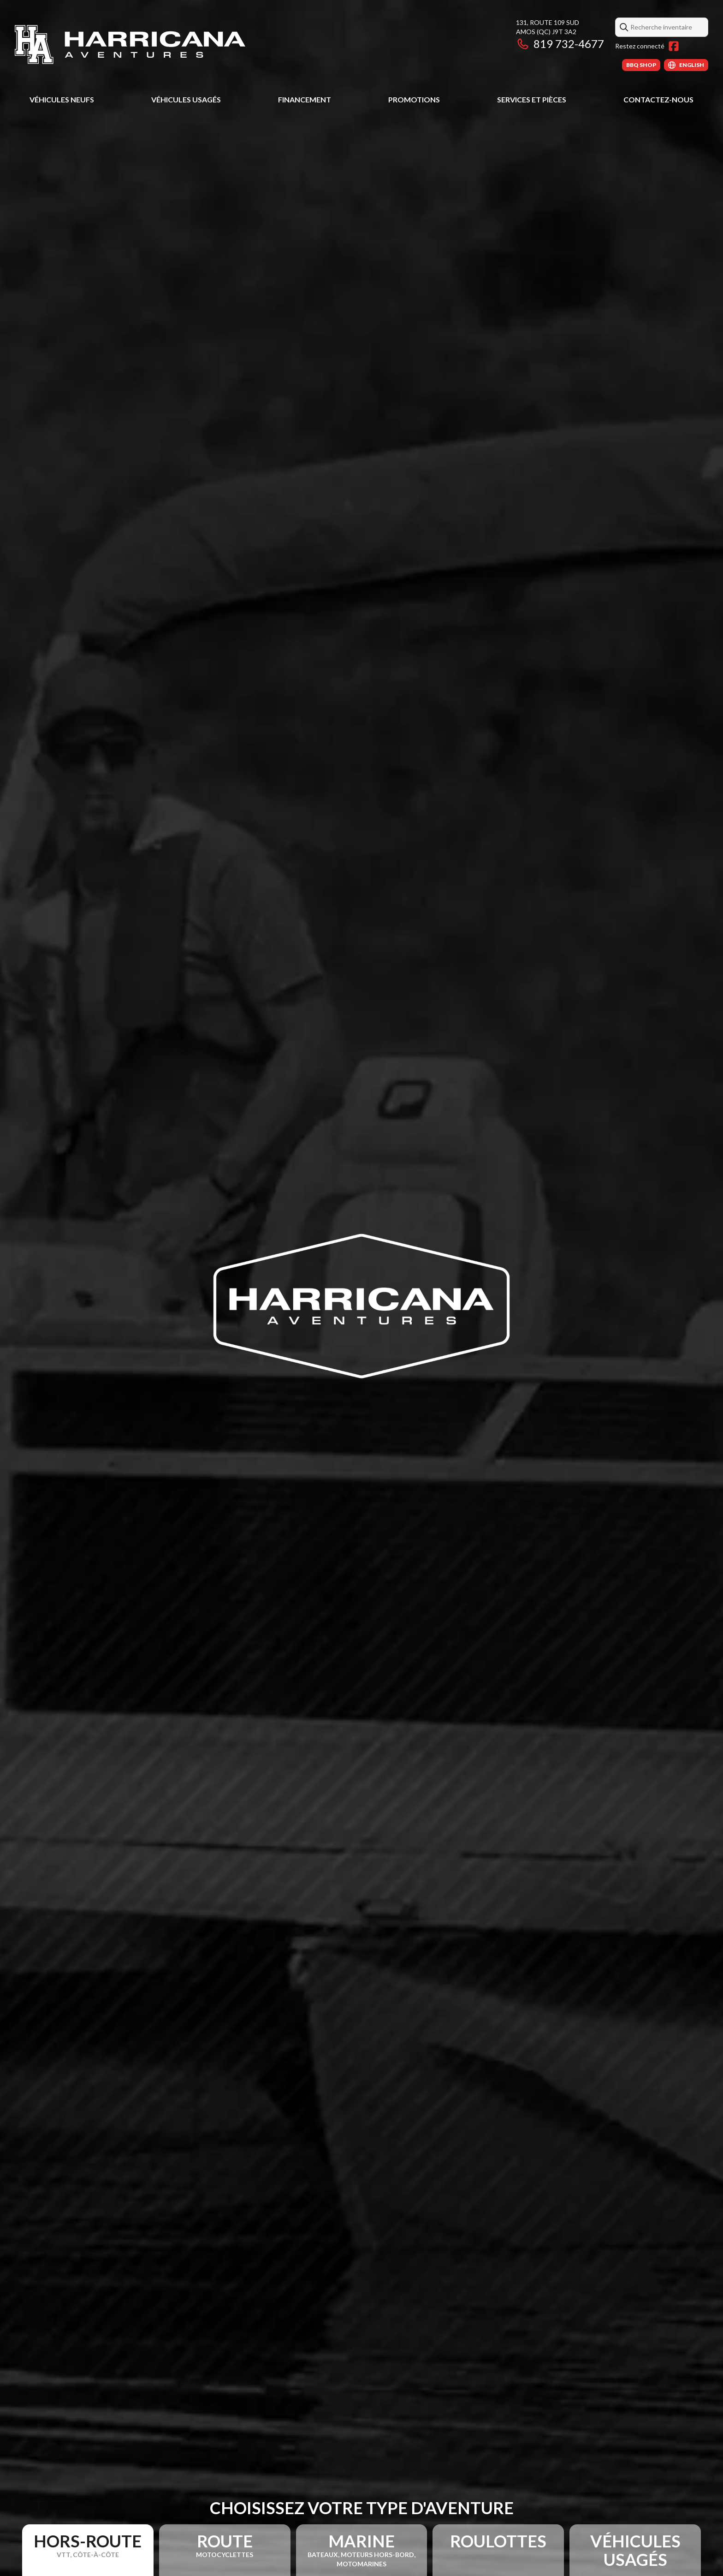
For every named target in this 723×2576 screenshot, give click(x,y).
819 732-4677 (560, 43)
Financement (304, 99)
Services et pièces (531, 99)
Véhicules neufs (62, 99)
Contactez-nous (658, 99)
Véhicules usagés (186, 99)
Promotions (414, 99)
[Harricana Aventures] (130, 44)
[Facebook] (673, 46)
